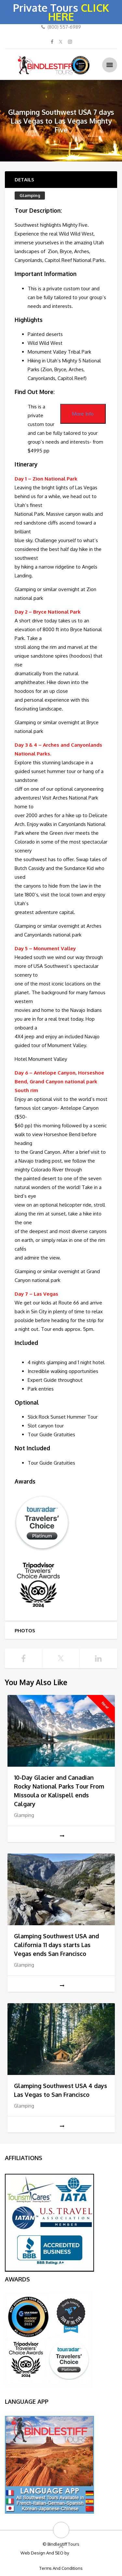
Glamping (30, 195)
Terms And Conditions (61, 2568)
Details (24, 179)
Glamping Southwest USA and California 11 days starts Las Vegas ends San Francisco (56, 1944)
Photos (25, 1630)
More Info (83, 414)
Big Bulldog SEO (86, 2552)
